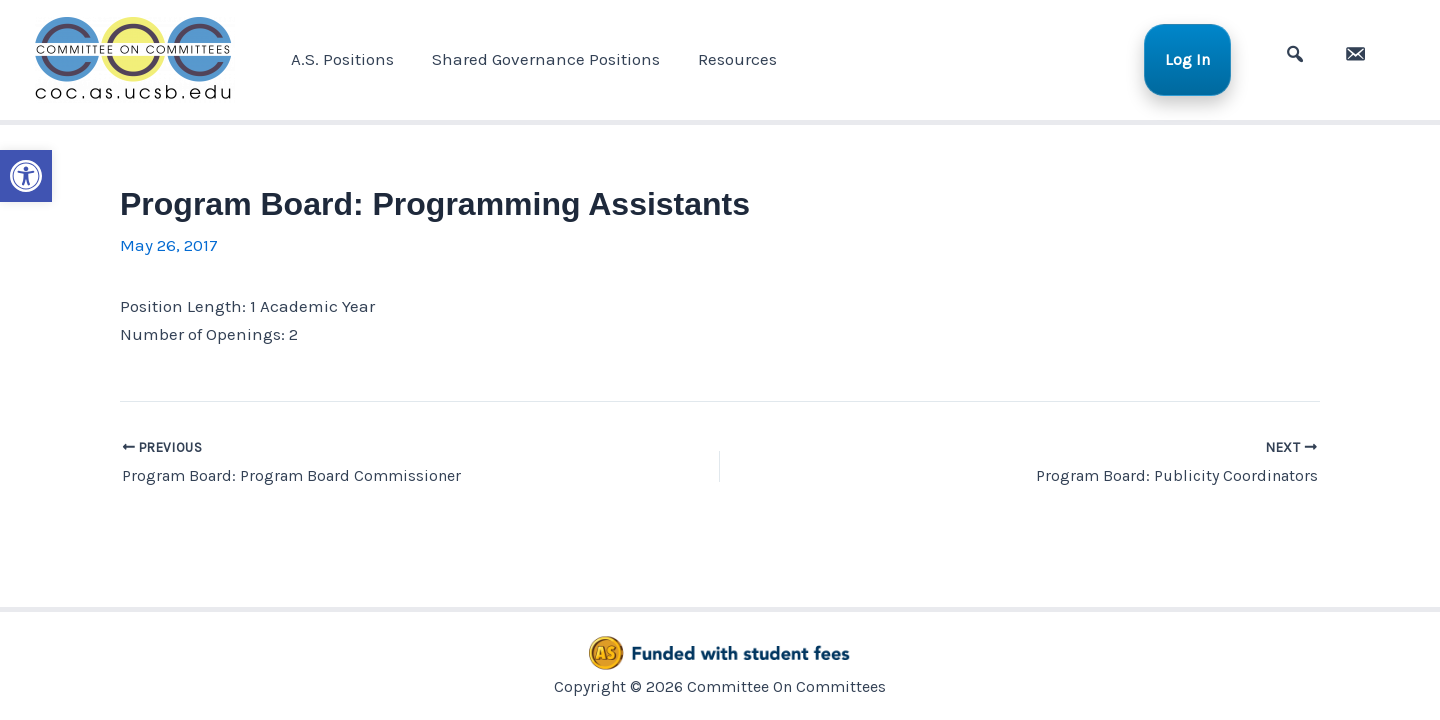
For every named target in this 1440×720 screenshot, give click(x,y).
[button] (26, 176)
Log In (1195, 59)
